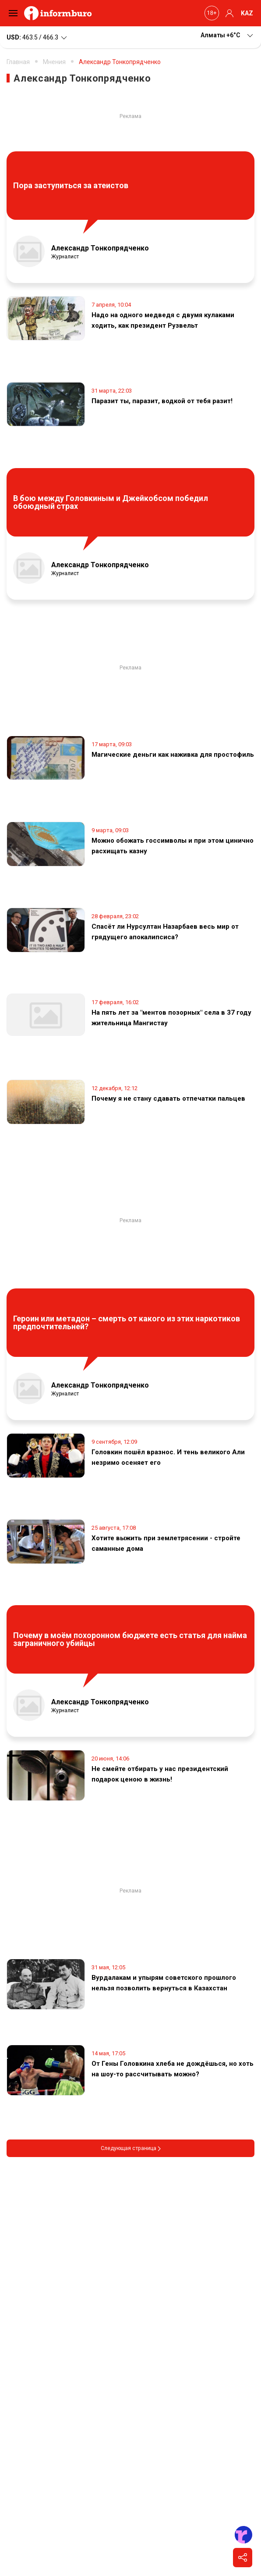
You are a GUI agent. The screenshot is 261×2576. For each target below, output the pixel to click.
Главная (18, 61)
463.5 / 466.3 (37, 37)
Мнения (54, 61)
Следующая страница (131, 2148)
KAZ (247, 13)
